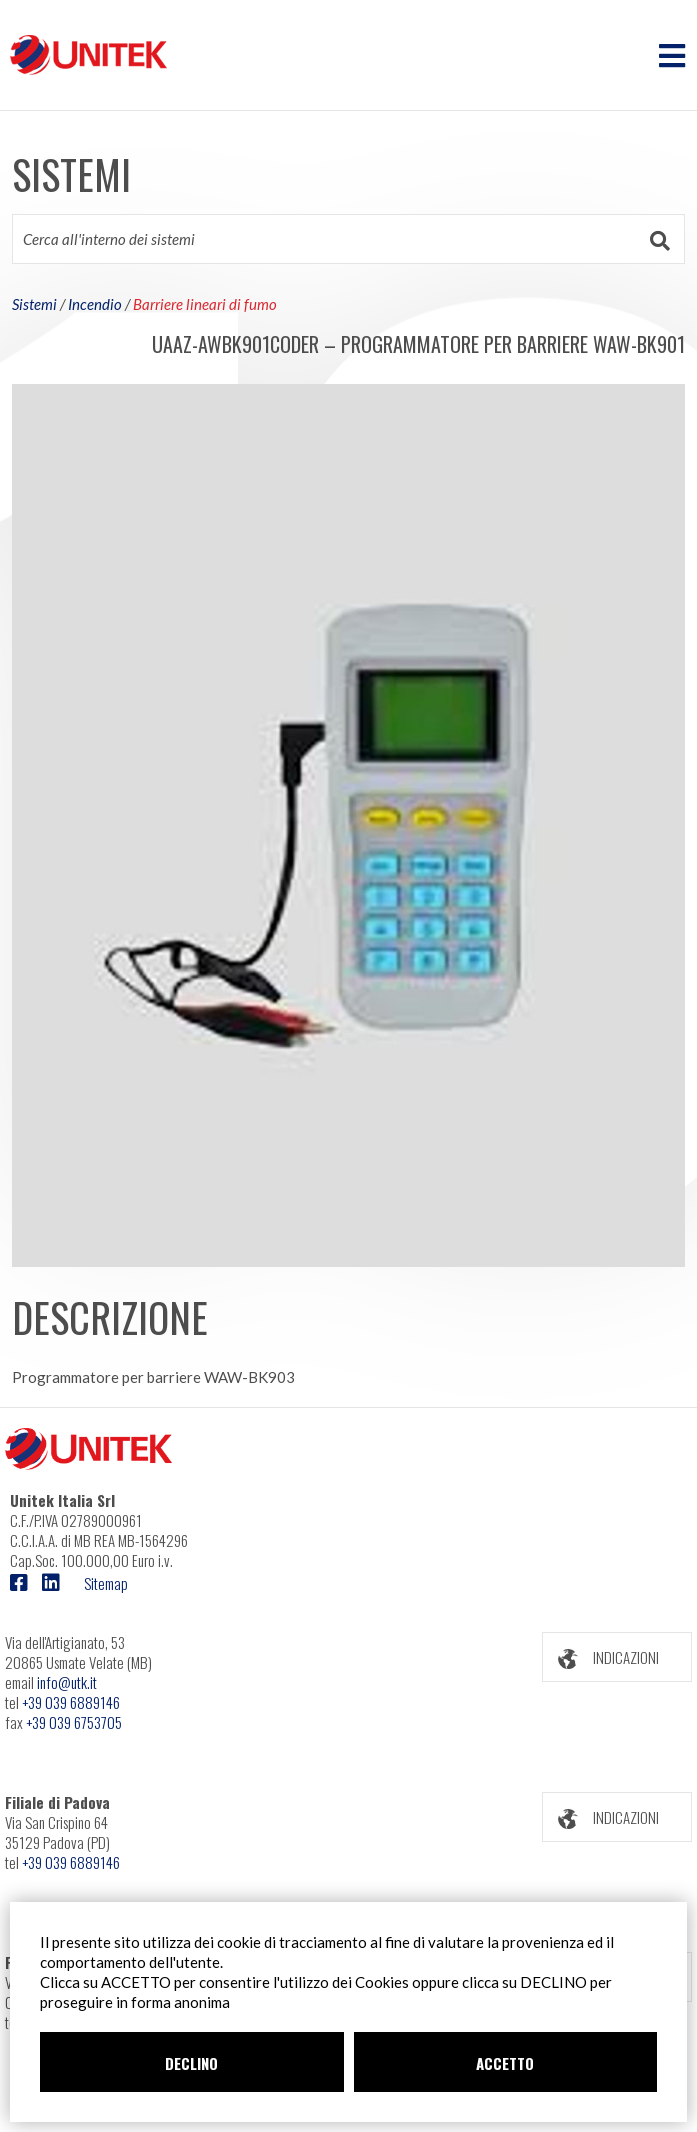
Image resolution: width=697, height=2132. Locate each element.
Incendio (95, 304)
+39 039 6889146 (71, 1702)
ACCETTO (505, 2063)
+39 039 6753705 (74, 1722)
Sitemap (106, 1583)
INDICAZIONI (601, 1657)
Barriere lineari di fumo (205, 304)
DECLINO (191, 2063)
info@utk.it (67, 1682)
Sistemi (34, 304)
